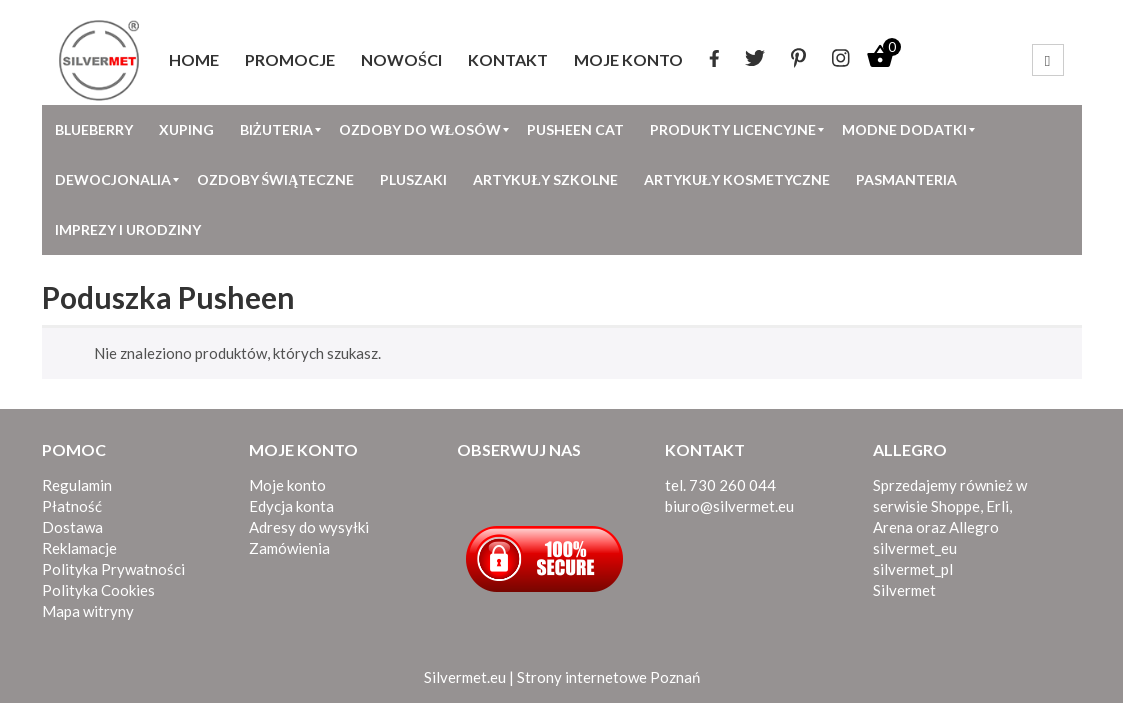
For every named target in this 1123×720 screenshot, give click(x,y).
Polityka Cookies (98, 590)
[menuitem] (194, 60)
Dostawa (72, 527)
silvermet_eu (915, 548)
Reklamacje (79, 548)
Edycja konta (291, 506)
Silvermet (904, 590)
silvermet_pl (913, 569)
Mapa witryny (88, 611)
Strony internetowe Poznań (608, 677)
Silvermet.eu (465, 677)
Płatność (72, 506)
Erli (997, 506)
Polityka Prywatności (113, 569)
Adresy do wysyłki (309, 527)
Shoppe (955, 506)
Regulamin (77, 485)
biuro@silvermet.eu (729, 506)
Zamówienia (289, 548)
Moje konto (287, 485)
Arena (893, 527)
